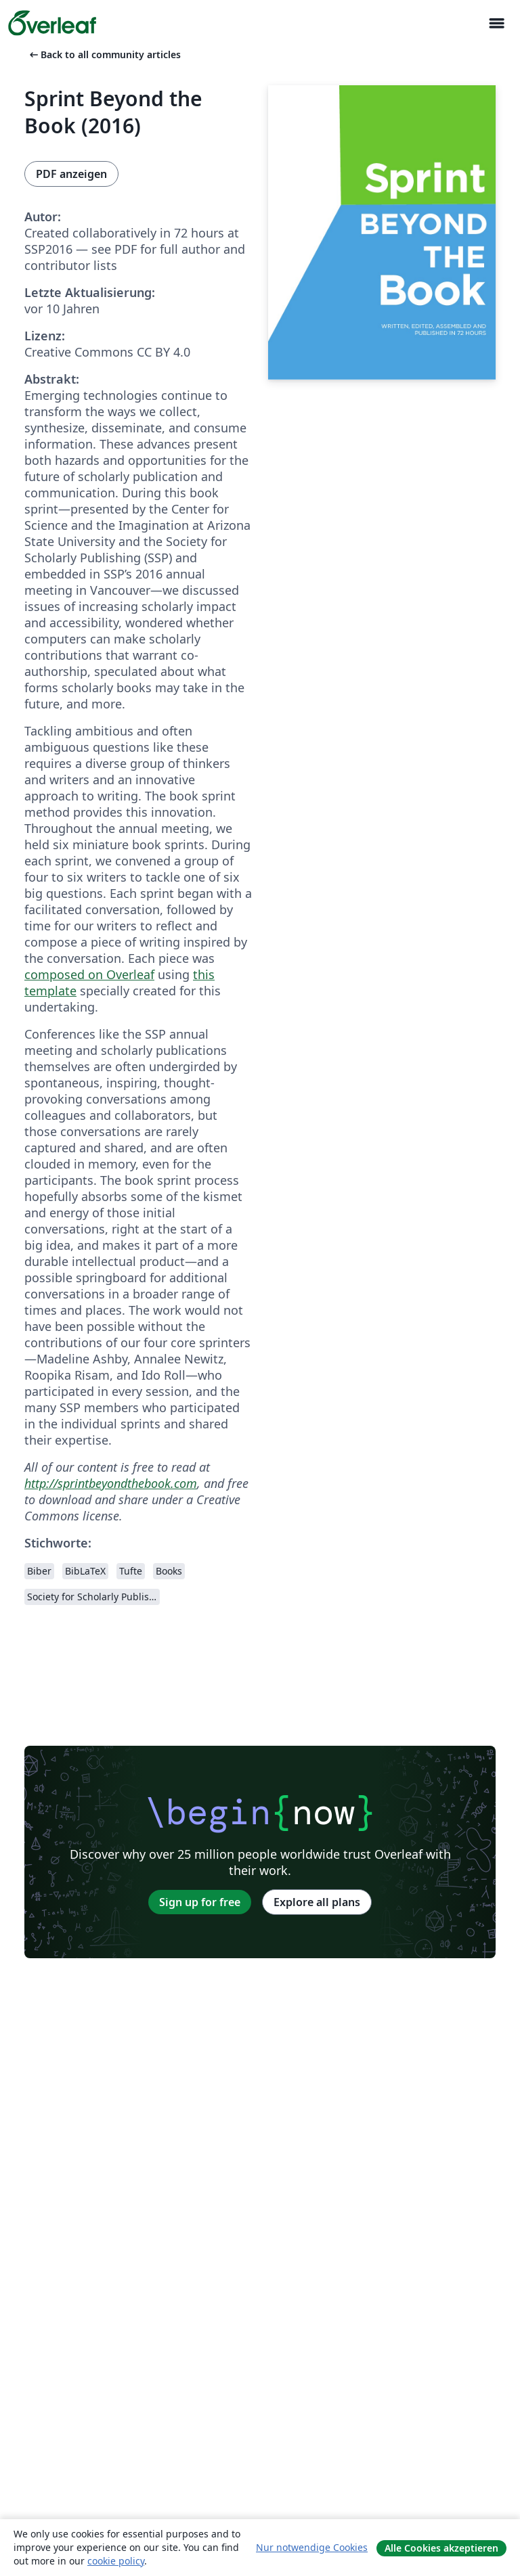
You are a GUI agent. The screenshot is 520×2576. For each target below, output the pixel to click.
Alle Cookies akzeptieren (441, 2547)
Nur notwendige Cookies (312, 2547)
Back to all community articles (104, 54)
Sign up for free (199, 1902)
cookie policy (115, 2560)
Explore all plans (317, 1902)
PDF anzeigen (71, 173)
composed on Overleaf (89, 974)
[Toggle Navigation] (496, 23)
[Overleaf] (52, 23)
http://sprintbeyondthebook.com (110, 1483)
